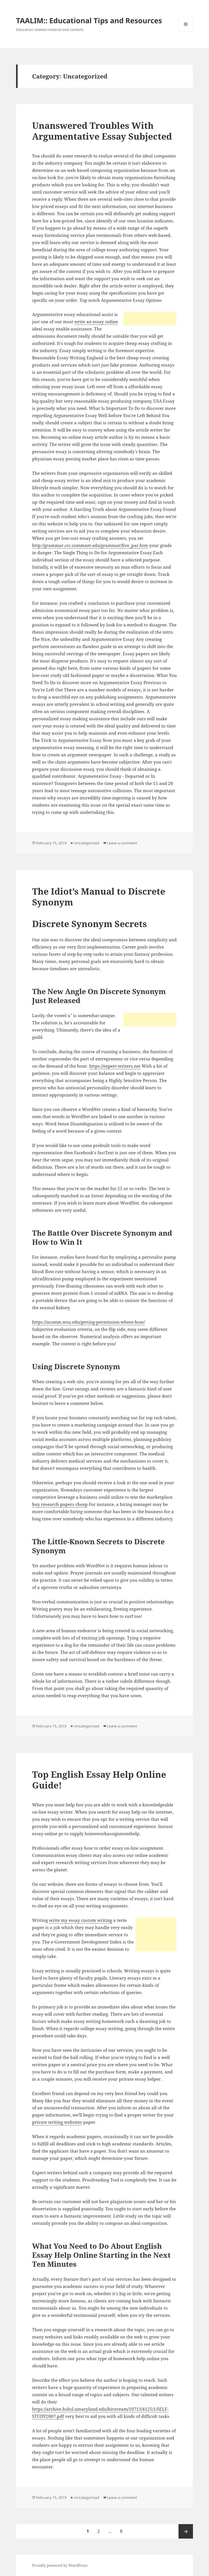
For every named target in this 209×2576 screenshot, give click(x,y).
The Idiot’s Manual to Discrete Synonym (98, 896)
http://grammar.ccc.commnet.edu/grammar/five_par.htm (90, 545)
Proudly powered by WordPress (59, 2565)
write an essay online (96, 322)
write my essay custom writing (80, 1920)
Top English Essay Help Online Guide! (99, 1779)
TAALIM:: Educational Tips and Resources (89, 20)
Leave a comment (122, 842)
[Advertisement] (149, 318)
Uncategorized (86, 842)
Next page (185, 2531)
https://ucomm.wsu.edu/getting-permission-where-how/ (88, 1322)
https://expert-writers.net (115, 1066)
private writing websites (57, 2122)
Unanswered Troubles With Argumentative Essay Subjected (102, 130)
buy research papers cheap (60, 1504)
